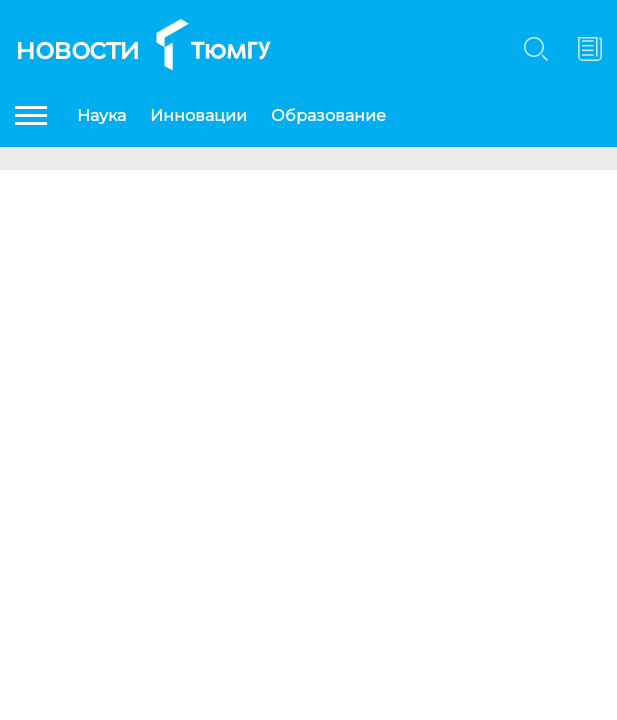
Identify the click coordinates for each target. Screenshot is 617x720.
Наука (101, 115)
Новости (77, 48)
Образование (328, 115)
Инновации (198, 115)
